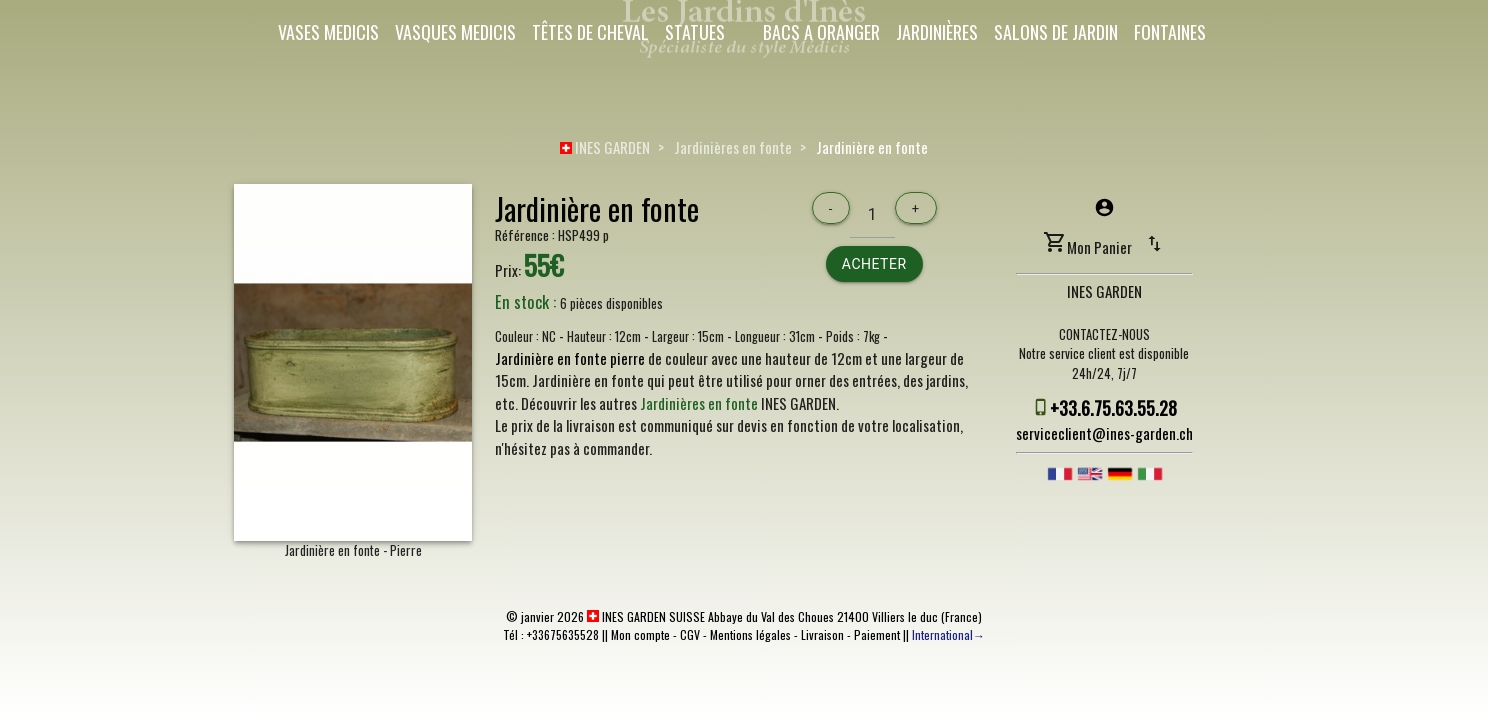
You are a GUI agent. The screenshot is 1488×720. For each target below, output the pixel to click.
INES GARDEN (605, 147)
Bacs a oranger (821, 32)
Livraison (822, 634)
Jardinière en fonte (872, 147)
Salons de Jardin (1056, 32)
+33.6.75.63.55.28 (1113, 408)
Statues (695, 32)
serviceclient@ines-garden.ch (1104, 433)
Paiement (877, 634)
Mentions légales (750, 634)
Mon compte (640, 634)
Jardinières (937, 32)
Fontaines (1170, 32)
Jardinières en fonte (733, 147)
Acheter (874, 264)
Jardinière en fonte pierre (570, 358)
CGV (690, 634)
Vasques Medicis (455, 32)
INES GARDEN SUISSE (646, 616)
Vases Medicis (328, 32)
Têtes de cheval (590, 32)
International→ (948, 634)
